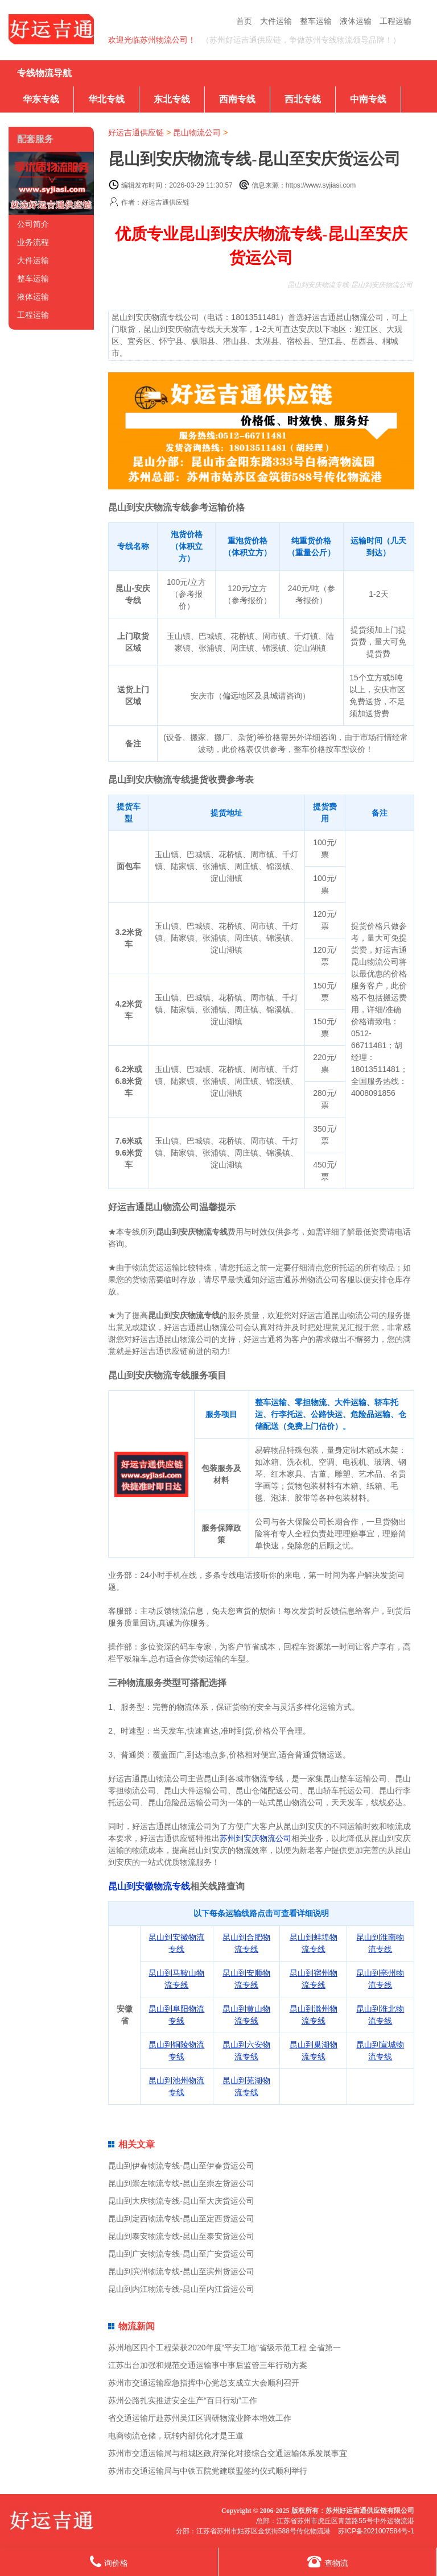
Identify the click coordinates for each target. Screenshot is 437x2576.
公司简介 (33, 223)
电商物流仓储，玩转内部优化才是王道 (176, 2435)
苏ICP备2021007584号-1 (376, 2531)
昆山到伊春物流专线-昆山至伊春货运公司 (181, 2165)
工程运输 (395, 21)
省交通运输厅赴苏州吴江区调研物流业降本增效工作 (199, 2418)
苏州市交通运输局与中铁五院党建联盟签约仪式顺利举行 (207, 2470)
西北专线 (303, 99)
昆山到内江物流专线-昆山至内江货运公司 (181, 2289)
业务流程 (33, 242)
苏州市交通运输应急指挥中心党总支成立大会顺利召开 (203, 2382)
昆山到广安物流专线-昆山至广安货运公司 (181, 2253)
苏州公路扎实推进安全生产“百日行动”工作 (182, 2400)
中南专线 (368, 99)
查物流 (327, 2561)
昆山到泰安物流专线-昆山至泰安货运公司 (181, 2236)
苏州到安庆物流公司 (255, 1838)
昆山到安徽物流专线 (149, 1886)
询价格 (109, 2561)
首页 (244, 21)
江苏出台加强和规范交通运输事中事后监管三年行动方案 (207, 2365)
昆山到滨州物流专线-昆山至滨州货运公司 (181, 2271)
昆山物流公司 (197, 132)
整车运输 (316, 21)
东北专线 (172, 99)
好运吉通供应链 (136, 132)
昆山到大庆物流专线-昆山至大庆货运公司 (181, 2200)
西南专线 (237, 99)
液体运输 (356, 21)
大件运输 (276, 21)
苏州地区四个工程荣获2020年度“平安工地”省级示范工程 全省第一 (224, 2347)
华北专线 (106, 99)
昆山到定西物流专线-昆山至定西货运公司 (181, 2218)
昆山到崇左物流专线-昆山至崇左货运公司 (181, 2183)
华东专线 (41, 99)
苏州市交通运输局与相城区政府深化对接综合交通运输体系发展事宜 (227, 2453)
